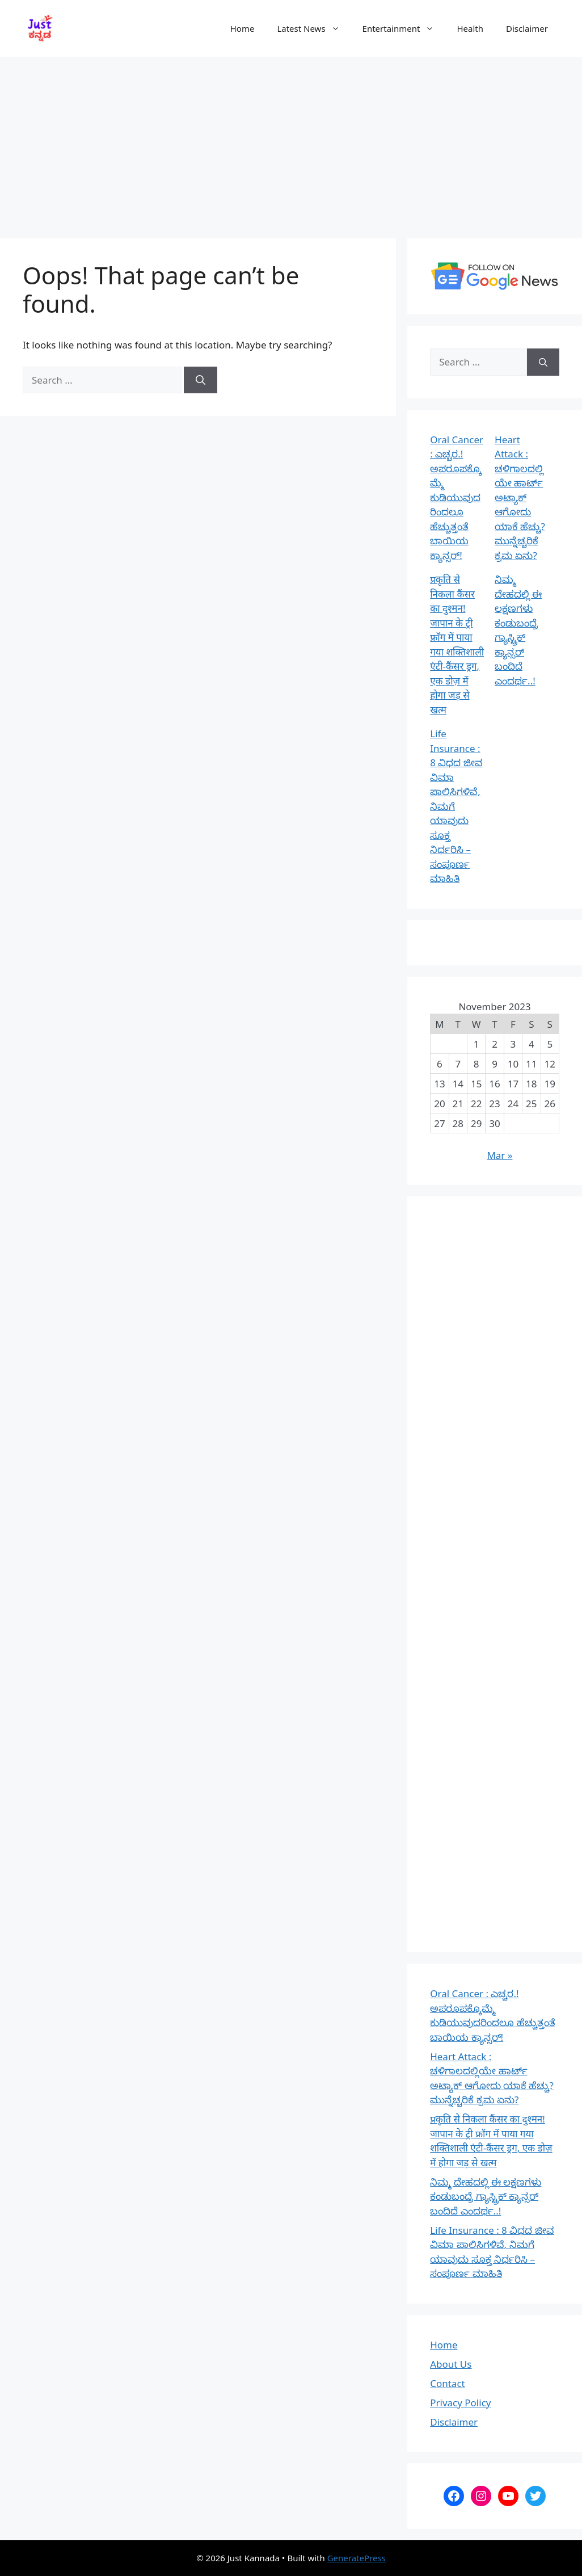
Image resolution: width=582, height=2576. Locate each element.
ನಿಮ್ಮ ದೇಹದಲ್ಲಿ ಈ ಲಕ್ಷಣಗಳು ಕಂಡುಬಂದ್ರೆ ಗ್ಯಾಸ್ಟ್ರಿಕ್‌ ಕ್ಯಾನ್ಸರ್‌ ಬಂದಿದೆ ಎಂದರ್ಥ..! (485, 2196)
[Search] (200, 380)
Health (470, 28)
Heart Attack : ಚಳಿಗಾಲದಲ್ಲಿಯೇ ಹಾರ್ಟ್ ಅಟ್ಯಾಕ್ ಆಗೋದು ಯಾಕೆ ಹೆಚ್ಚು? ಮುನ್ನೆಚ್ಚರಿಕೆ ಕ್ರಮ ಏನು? (520, 497)
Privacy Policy (460, 2402)
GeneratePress (356, 2558)
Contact (447, 2383)
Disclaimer (527, 28)
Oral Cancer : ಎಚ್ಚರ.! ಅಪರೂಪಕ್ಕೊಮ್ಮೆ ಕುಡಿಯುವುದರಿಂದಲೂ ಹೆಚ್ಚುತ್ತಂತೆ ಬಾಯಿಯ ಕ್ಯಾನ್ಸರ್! (456, 497)
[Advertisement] (291, 141)
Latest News (314, 28)
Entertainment (404, 28)
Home (242, 28)
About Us (450, 2364)
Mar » (499, 1155)
